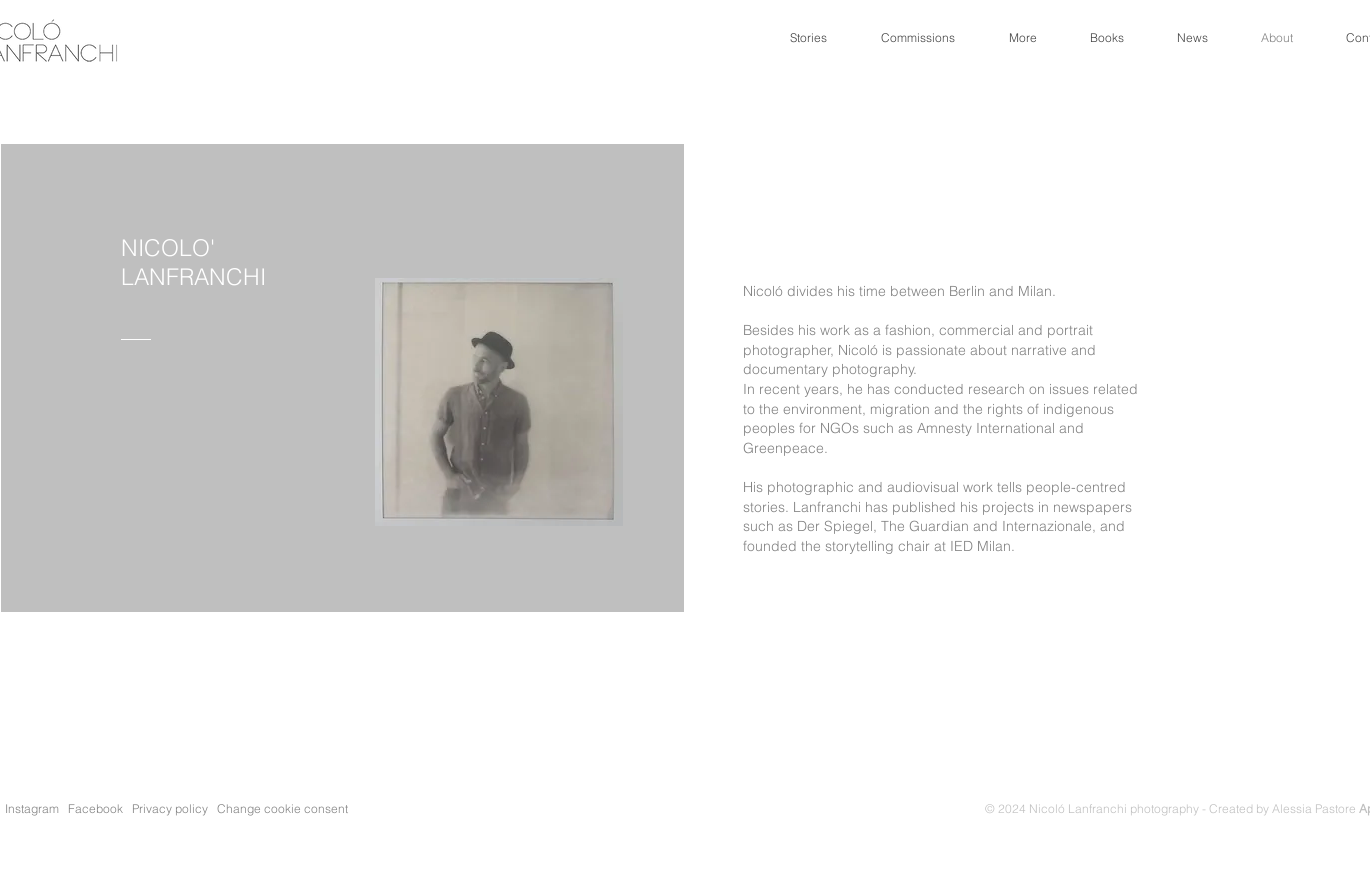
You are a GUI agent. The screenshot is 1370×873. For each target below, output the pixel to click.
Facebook (95, 808)
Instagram (32, 808)
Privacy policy (173, 808)
